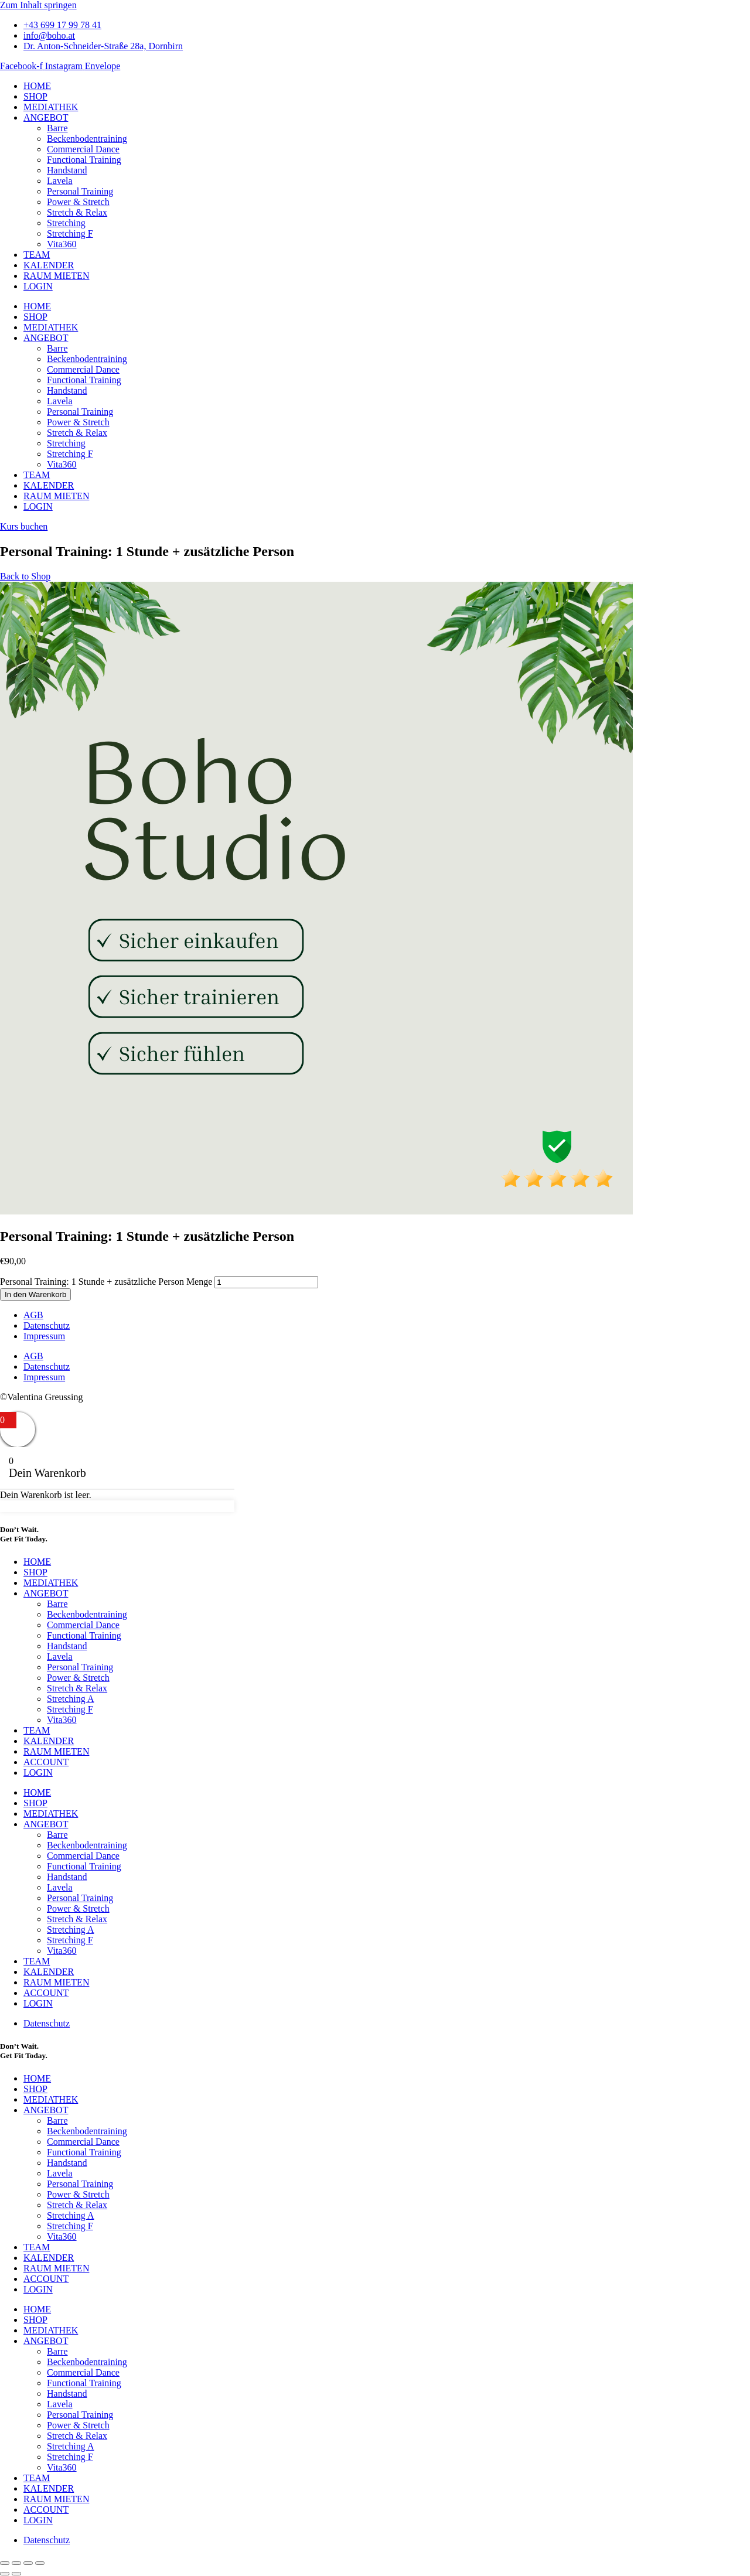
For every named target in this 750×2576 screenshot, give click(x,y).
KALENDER (48, 265)
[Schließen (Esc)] (40, 2563)
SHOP (35, 96)
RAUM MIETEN (56, 276)
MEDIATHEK (50, 107)
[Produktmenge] (266, 1282)
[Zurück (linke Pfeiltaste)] (4, 2573)
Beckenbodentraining (87, 139)
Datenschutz (46, 1325)
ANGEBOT (45, 117)
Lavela (60, 181)
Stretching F (70, 233)
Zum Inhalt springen (38, 5)
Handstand (67, 170)
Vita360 (62, 244)
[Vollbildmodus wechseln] (16, 2563)
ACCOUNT (46, 1762)
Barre (57, 128)
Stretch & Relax (77, 212)
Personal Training (80, 191)
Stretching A (70, 1699)
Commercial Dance (83, 149)
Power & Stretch (78, 202)
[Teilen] (28, 2563)
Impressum (44, 1336)
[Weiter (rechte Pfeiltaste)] (16, 2573)
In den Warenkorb (35, 1294)
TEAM (36, 255)
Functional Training (84, 160)
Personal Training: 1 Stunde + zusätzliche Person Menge (106, 1282)
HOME (37, 86)
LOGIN (38, 286)
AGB (33, 1315)
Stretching (66, 223)
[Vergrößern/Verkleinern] (4, 2563)
